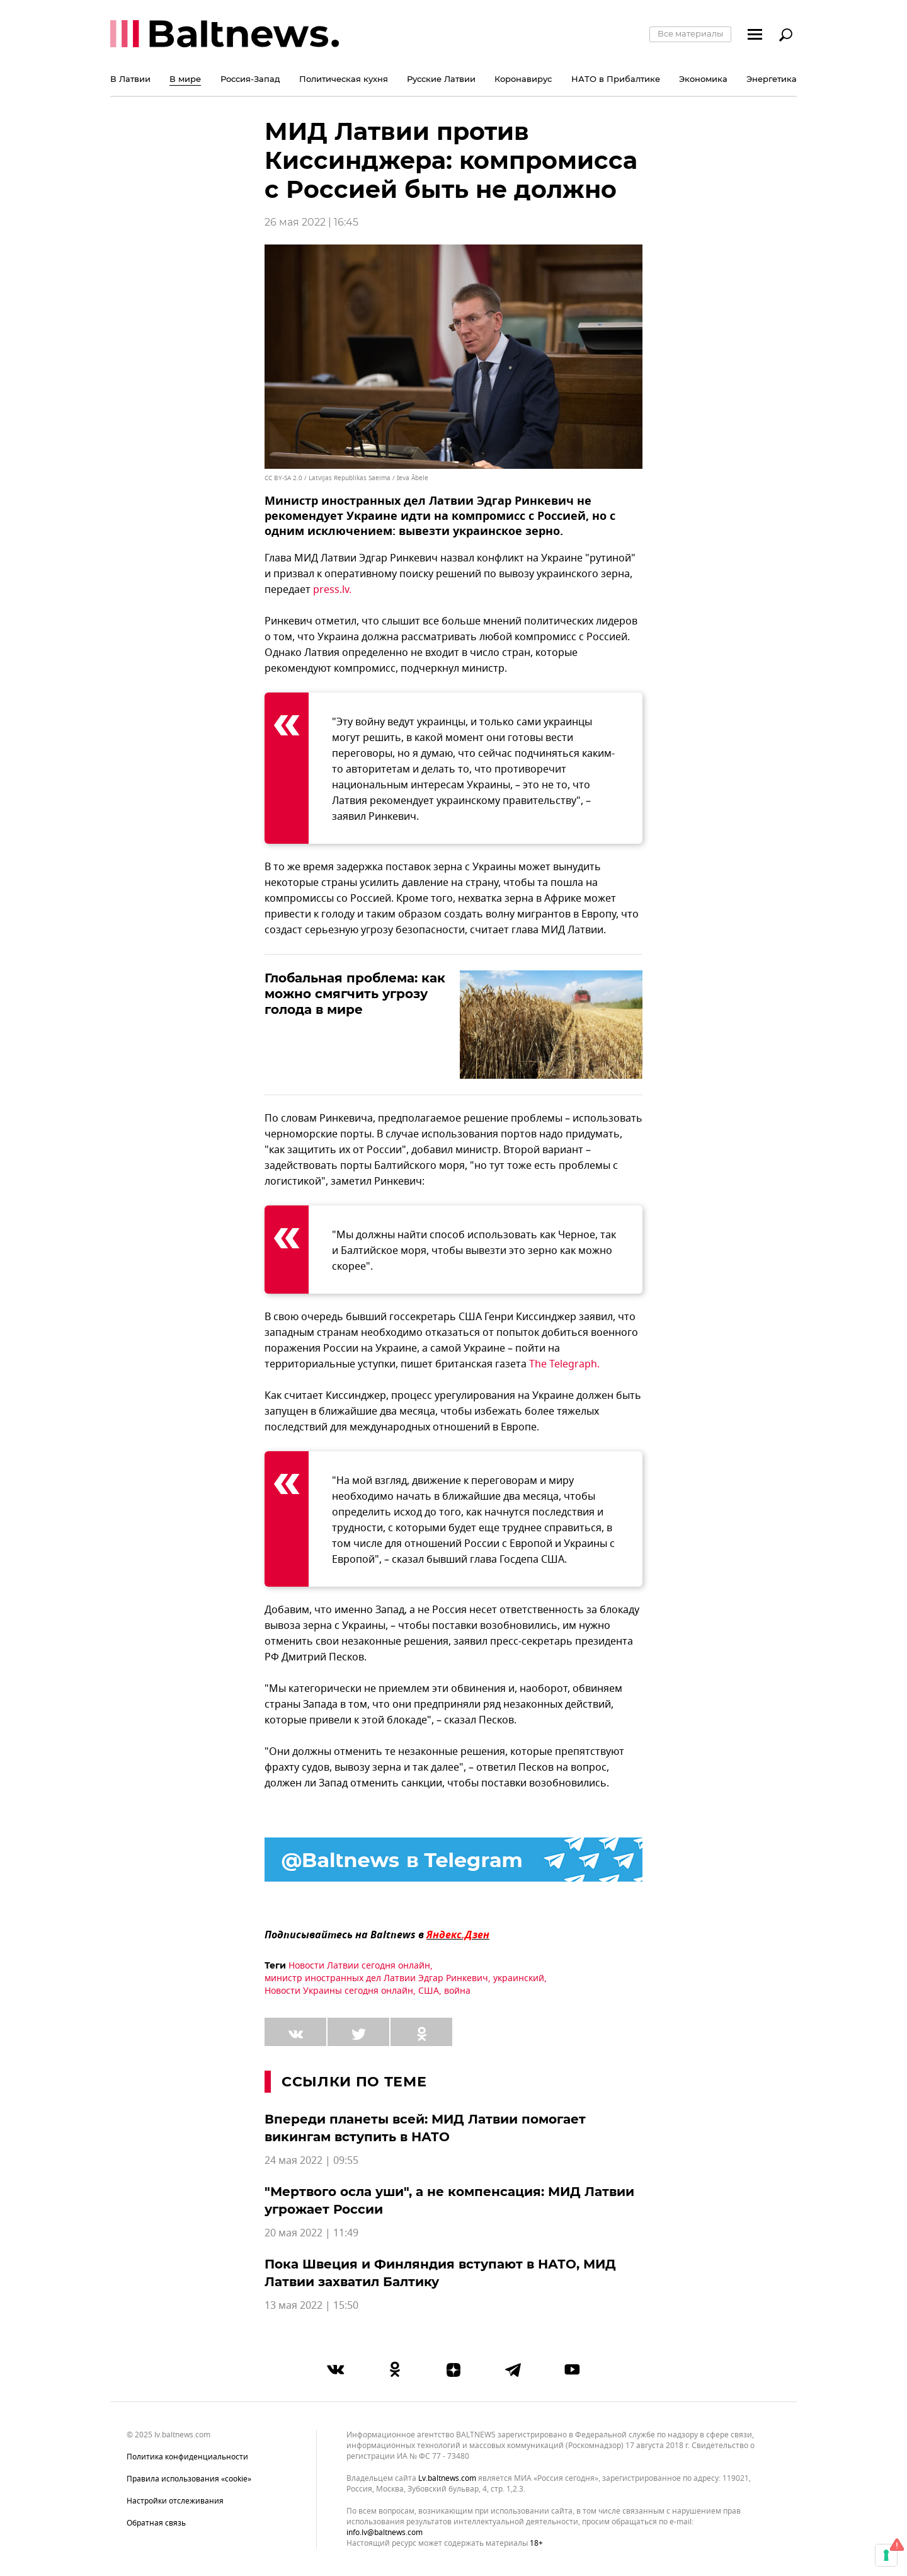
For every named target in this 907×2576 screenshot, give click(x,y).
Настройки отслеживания (175, 2501)
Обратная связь (156, 2523)
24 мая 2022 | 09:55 (311, 2160)
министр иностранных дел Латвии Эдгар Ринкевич (376, 1978)
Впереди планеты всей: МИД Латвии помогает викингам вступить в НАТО (425, 2128)
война (457, 1991)
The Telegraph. (564, 1364)
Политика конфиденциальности (187, 2457)
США (428, 1991)
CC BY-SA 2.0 (283, 478)
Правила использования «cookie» (189, 2479)
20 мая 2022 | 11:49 (311, 2233)
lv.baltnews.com (447, 2478)
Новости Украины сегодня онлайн (339, 1991)
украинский (518, 1978)
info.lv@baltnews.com (384, 2532)
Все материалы (690, 33)
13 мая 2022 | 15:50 (311, 2305)
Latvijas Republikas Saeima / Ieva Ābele (368, 478)
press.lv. (332, 589)
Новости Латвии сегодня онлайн (359, 1965)
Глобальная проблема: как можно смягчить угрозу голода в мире (355, 993)
